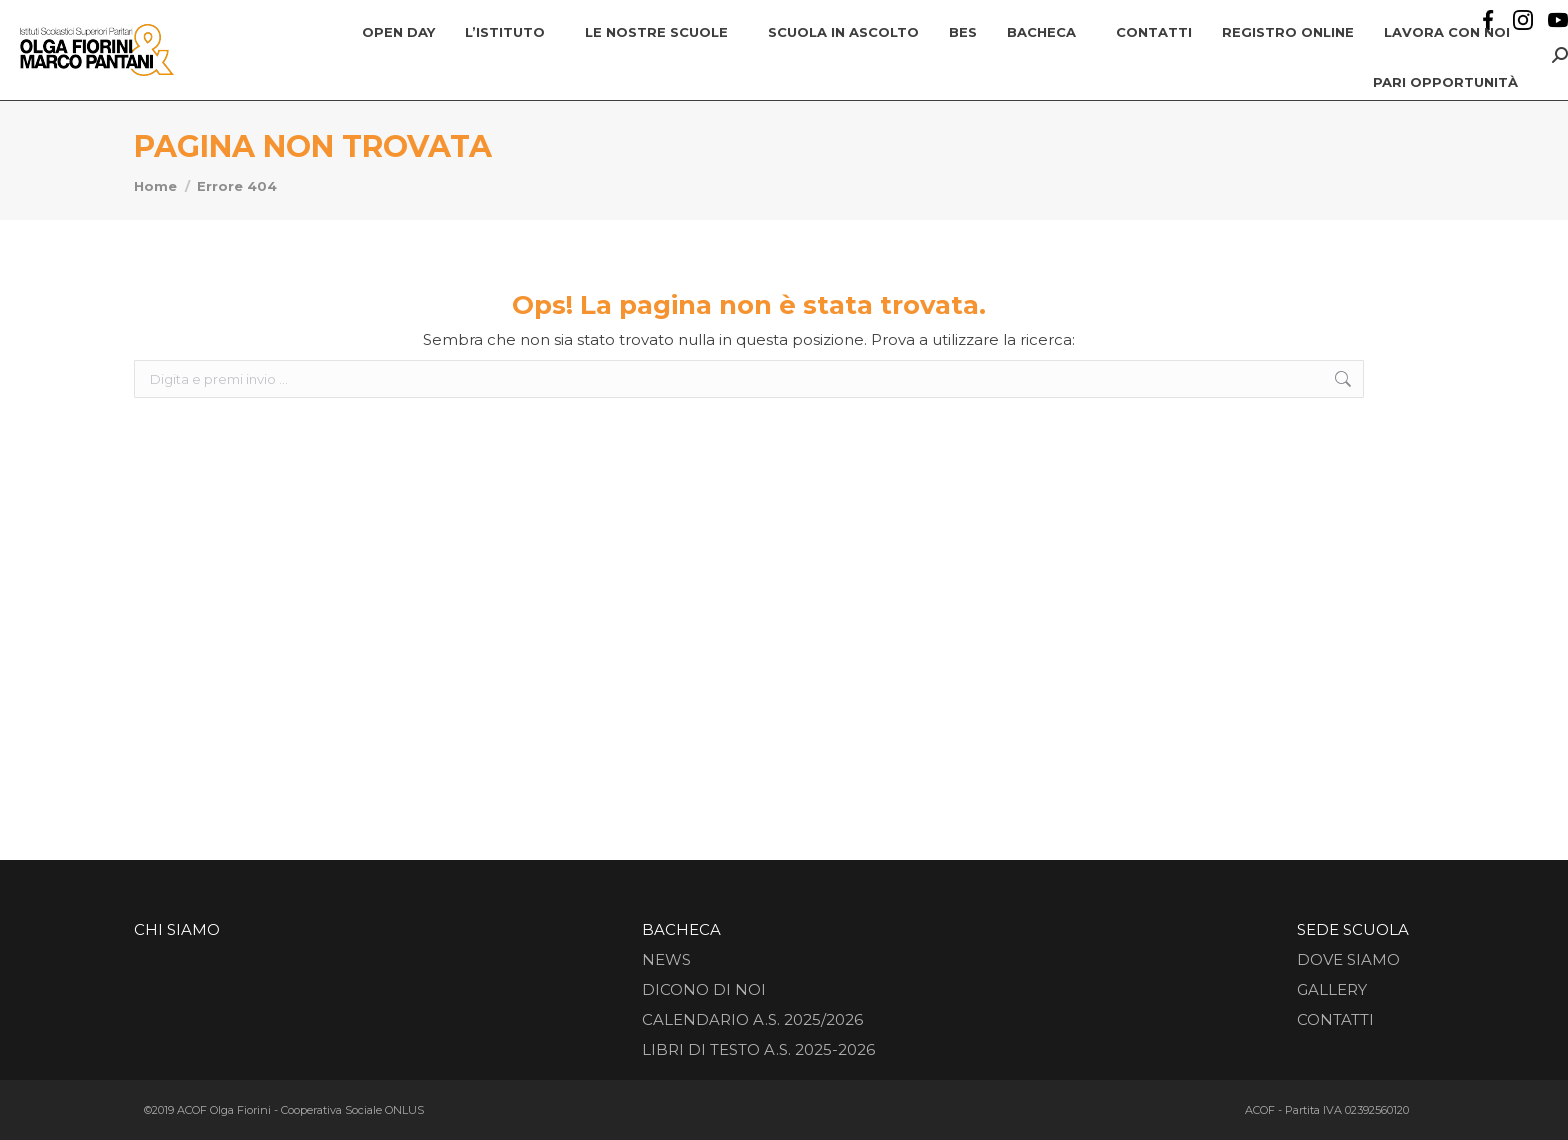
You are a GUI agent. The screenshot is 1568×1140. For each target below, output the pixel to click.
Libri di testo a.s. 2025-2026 (758, 1049)
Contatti (1335, 1019)
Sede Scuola (1353, 929)
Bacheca (681, 929)
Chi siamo (177, 929)
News (666, 959)
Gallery (1332, 989)
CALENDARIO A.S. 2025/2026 (752, 1019)
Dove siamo (1348, 959)
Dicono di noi (704, 989)
